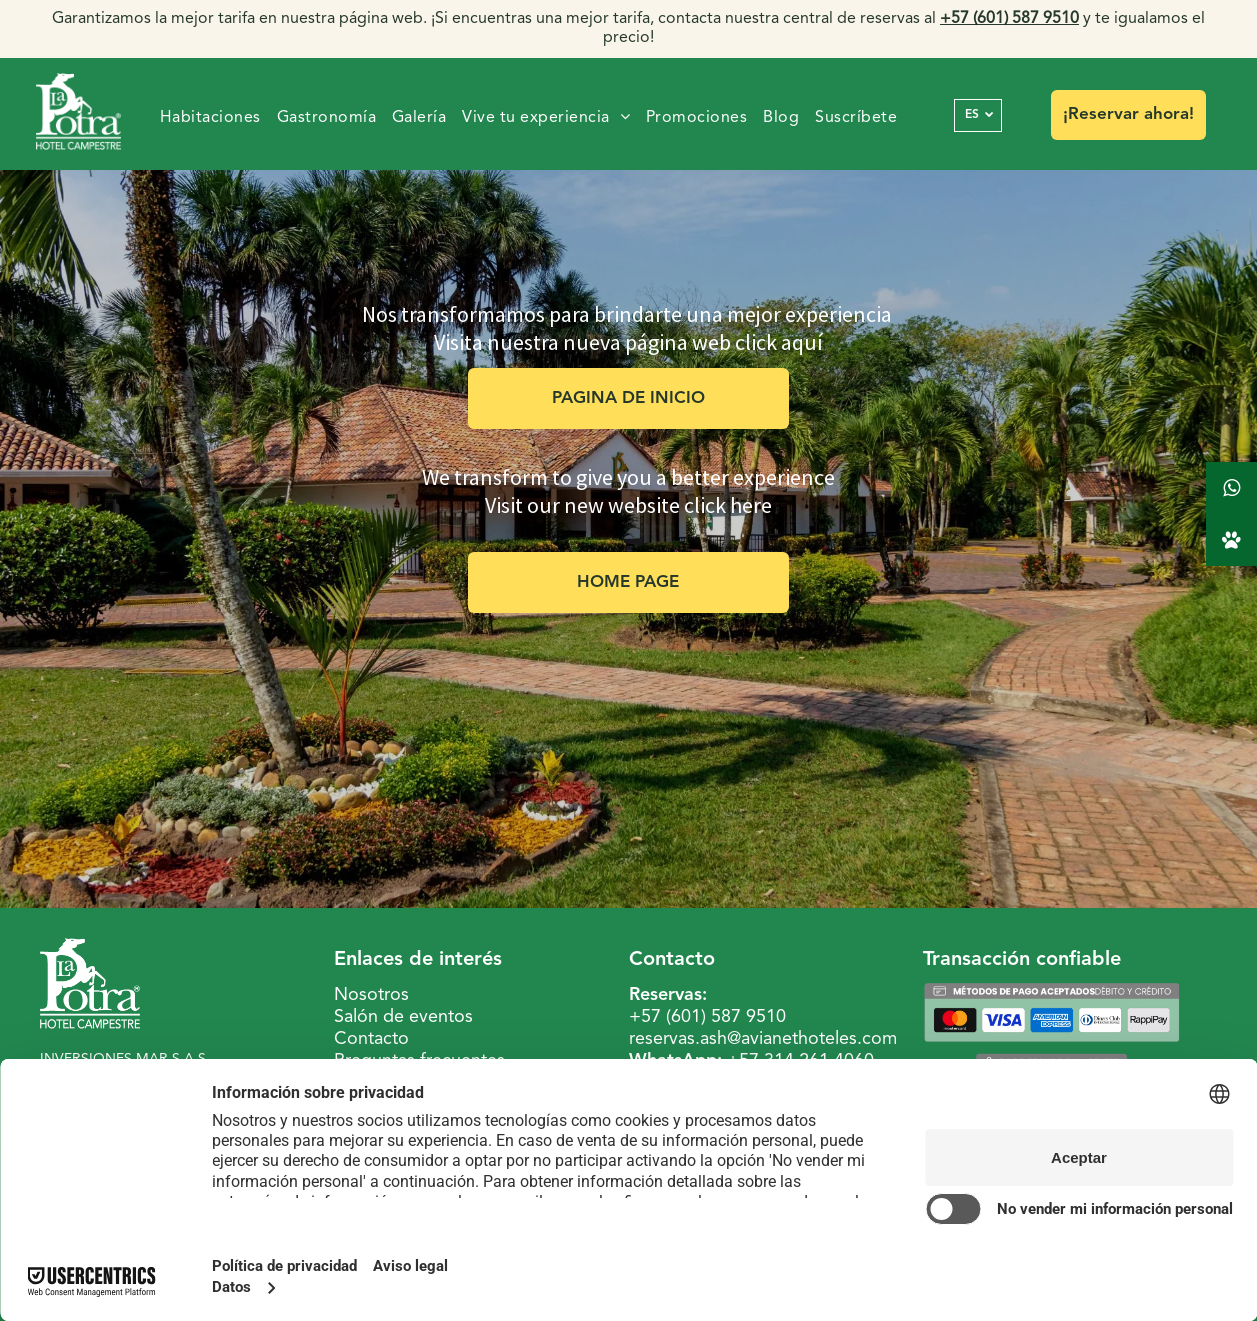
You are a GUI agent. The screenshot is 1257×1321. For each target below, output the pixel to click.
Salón (356, 1017)
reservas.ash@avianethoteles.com (763, 1039)
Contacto (371, 1039)
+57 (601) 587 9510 (707, 1017)
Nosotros (371, 995)
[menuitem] (210, 118)
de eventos (428, 1017)
